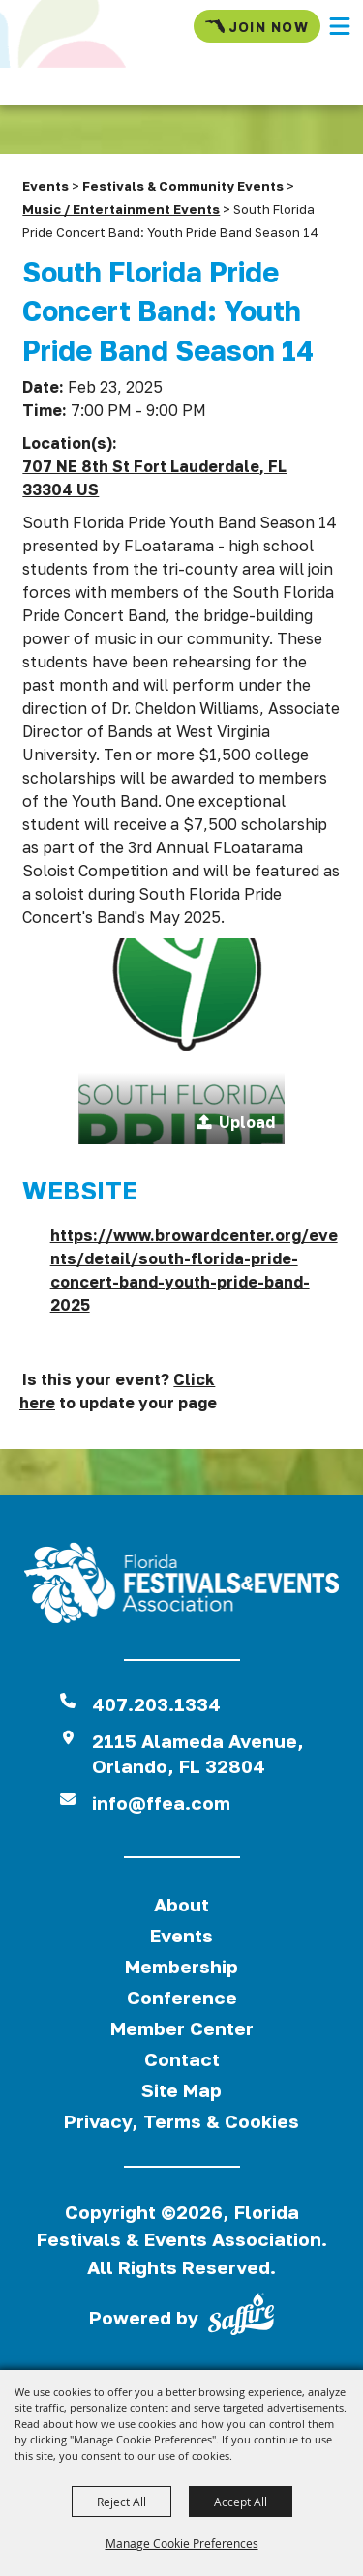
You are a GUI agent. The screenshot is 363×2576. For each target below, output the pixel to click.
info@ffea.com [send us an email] (161, 1802)
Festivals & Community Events (183, 185)
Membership (181, 1966)
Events (45, 185)
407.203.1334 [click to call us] (156, 1704)
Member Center (182, 2028)
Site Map (181, 2090)
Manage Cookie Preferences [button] (182, 2543)
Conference (182, 1997)
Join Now (257, 26)
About (181, 1904)
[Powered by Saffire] (241, 2318)
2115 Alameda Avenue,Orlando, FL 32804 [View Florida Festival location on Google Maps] (198, 1753)
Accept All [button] (240, 2501)
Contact (182, 2059)
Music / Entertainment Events (121, 209)
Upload (247, 1122)
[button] (339, 26)
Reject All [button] (121, 2501)
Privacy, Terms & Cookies (181, 2121)
